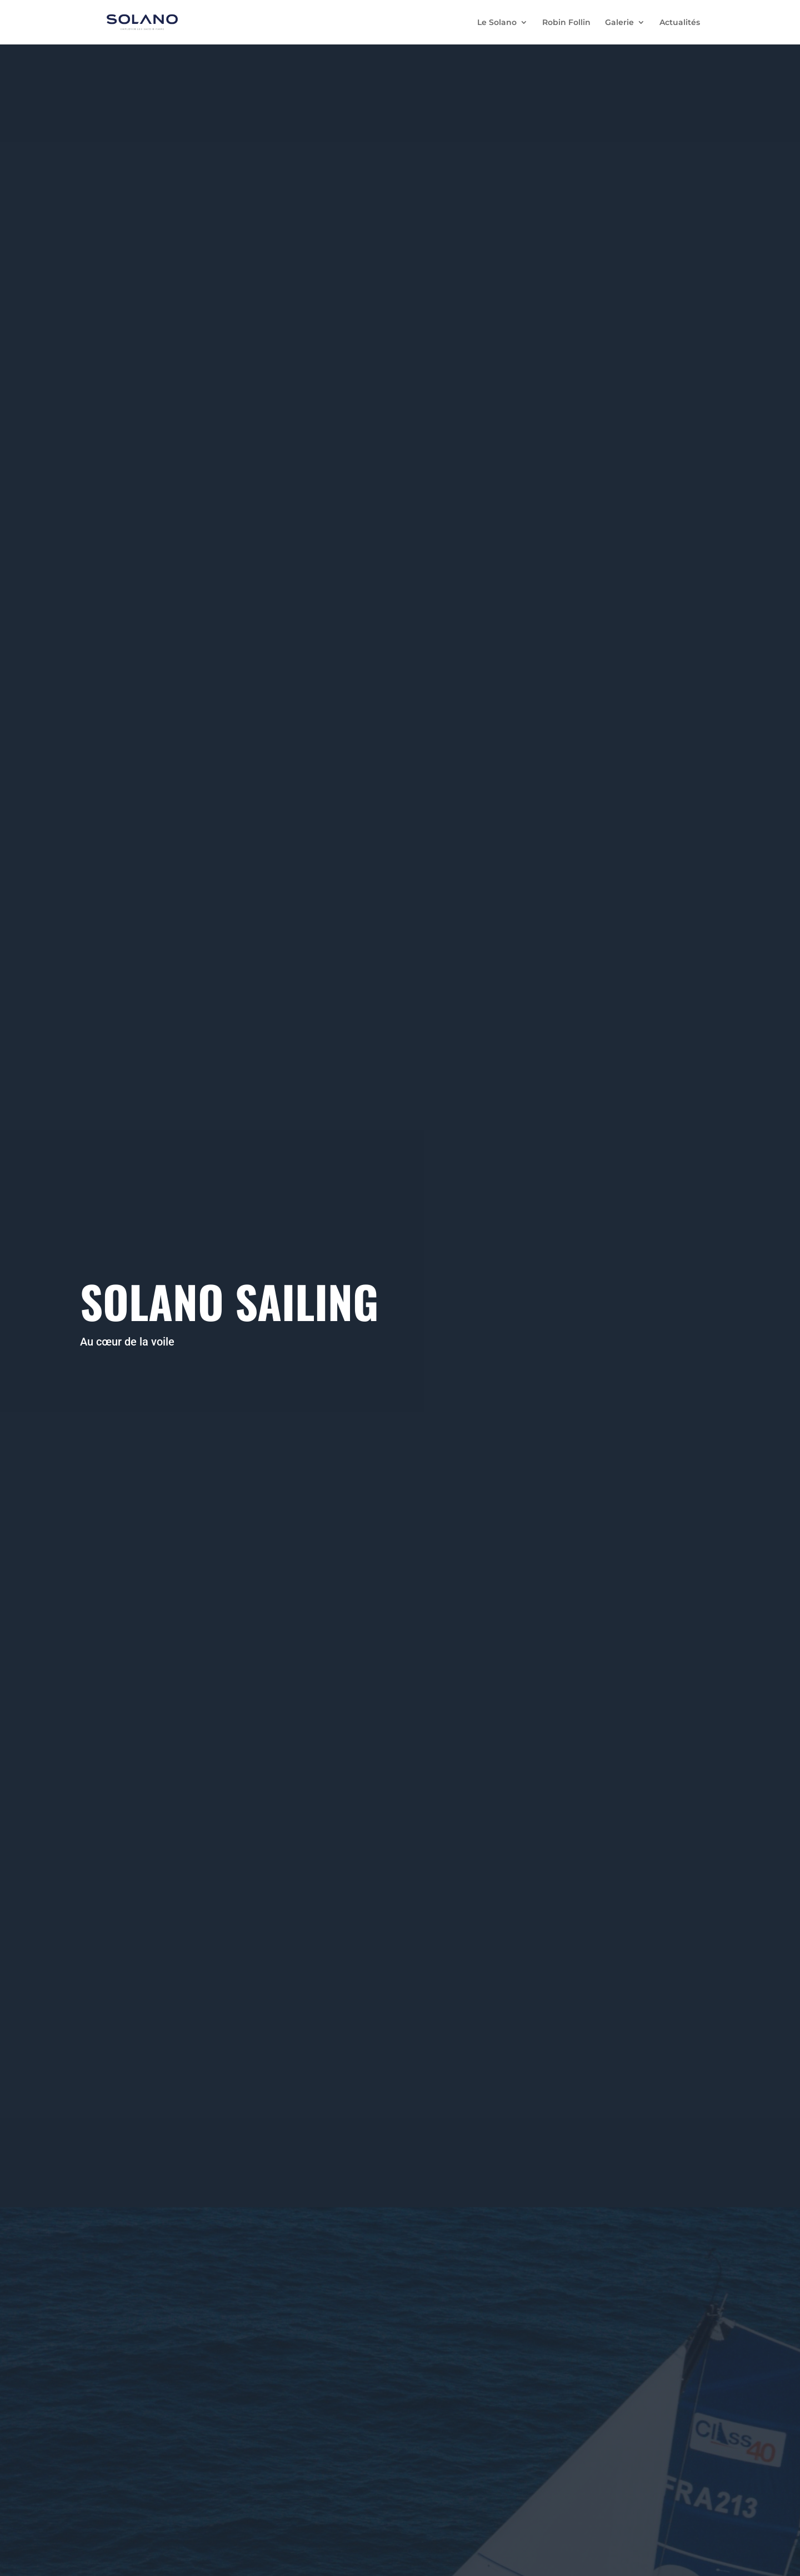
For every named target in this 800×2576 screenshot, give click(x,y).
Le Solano (497, 22)
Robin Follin (566, 22)
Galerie (619, 22)
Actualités (679, 22)
